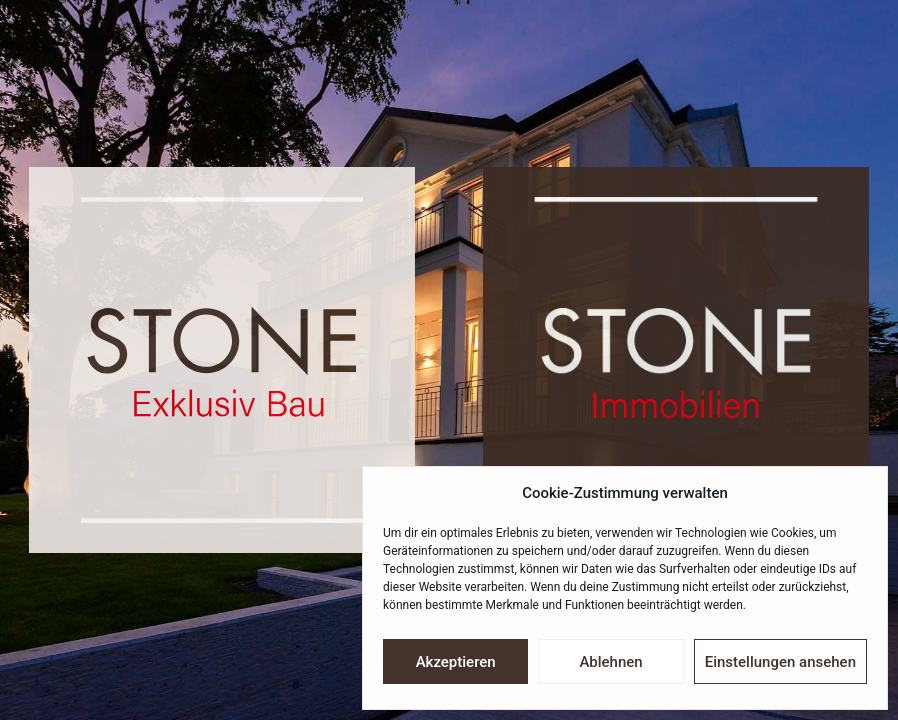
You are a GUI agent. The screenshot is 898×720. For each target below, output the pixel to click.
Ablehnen (610, 662)
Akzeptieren (456, 662)
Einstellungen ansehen (780, 662)
